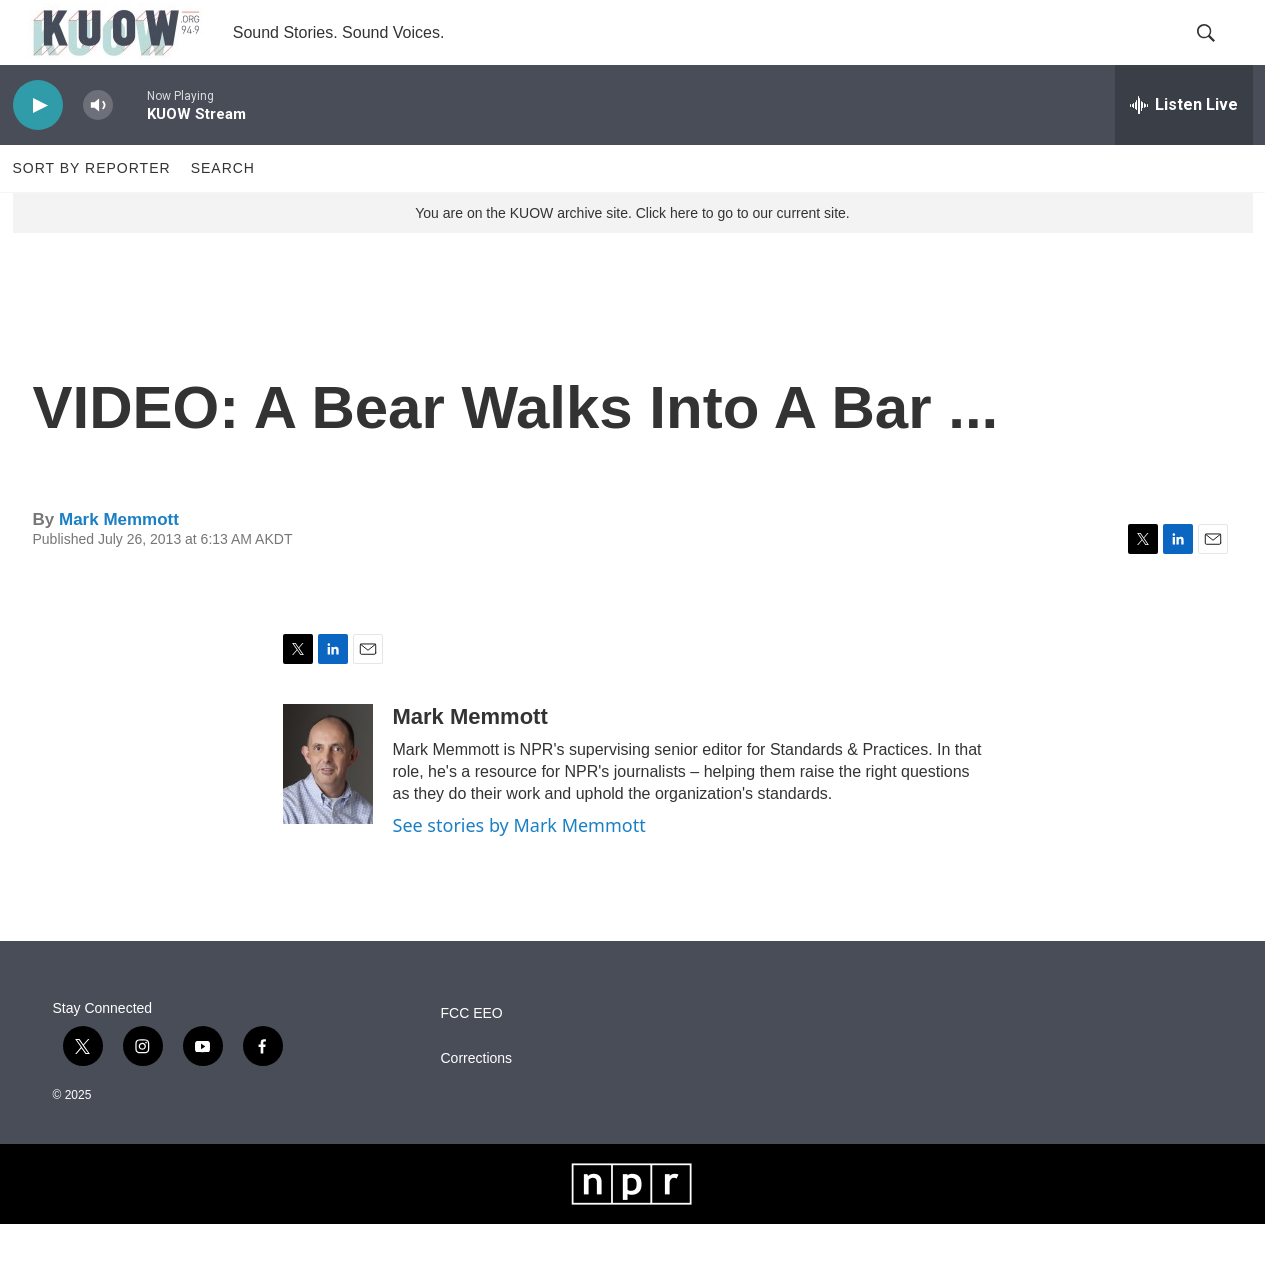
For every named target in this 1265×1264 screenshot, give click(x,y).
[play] (38, 145)
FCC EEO (472, 1052)
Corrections (477, 1097)
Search (223, 208)
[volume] (98, 145)
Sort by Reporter (92, 208)
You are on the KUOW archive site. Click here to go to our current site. (632, 253)
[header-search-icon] (1221, 53)
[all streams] (1184, 145)
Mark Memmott (119, 558)
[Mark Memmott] (328, 804)
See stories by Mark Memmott (519, 865)
